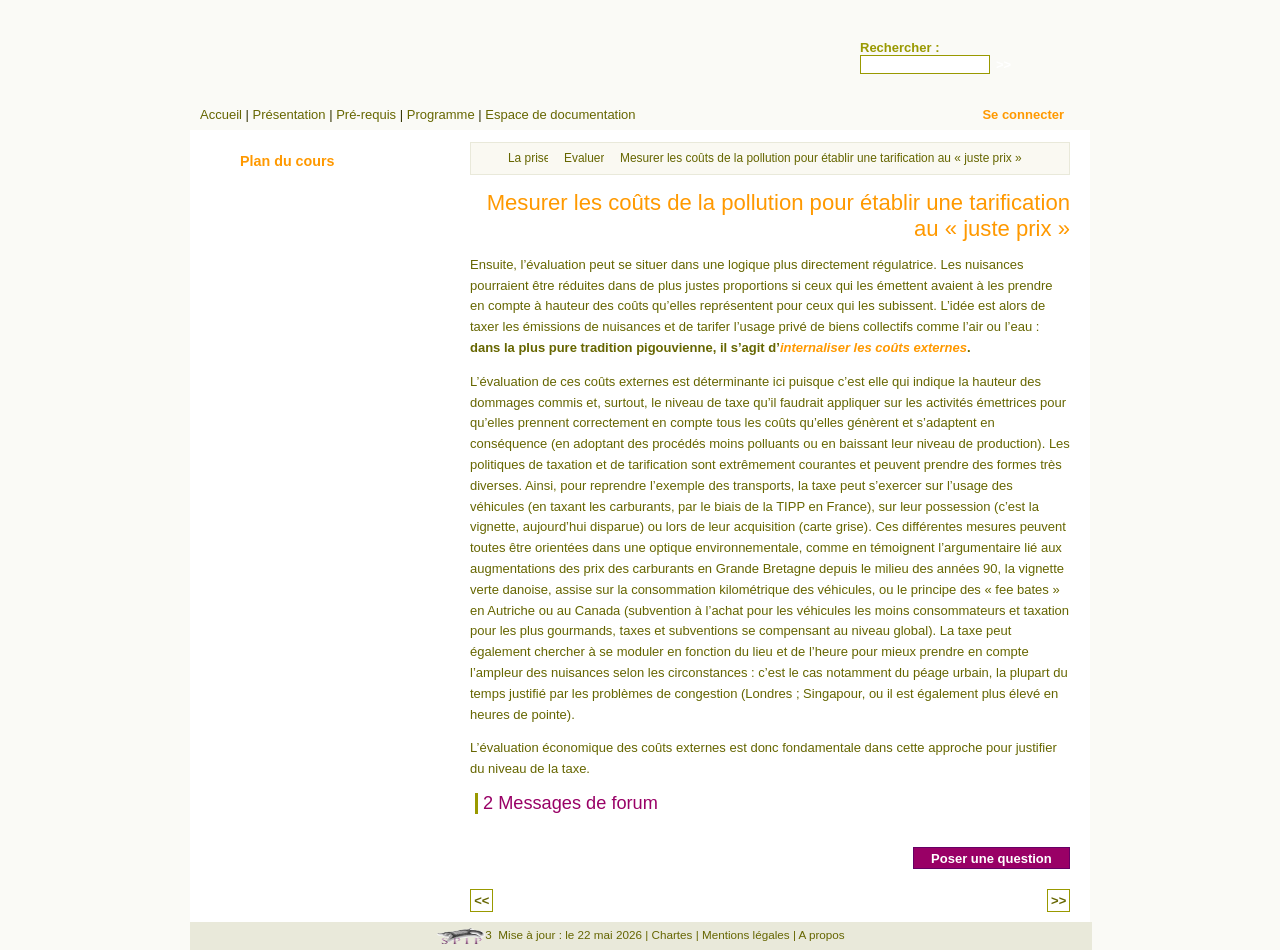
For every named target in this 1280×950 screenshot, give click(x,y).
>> (1058, 900)
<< (481, 900)
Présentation (289, 114)
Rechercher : (899, 47)
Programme (441, 114)
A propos (822, 934)
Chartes (671, 934)
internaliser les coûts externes (873, 347)
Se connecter (1023, 114)
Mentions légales (746, 934)
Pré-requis (366, 114)
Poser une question (991, 858)
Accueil (221, 114)
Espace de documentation (560, 114)
